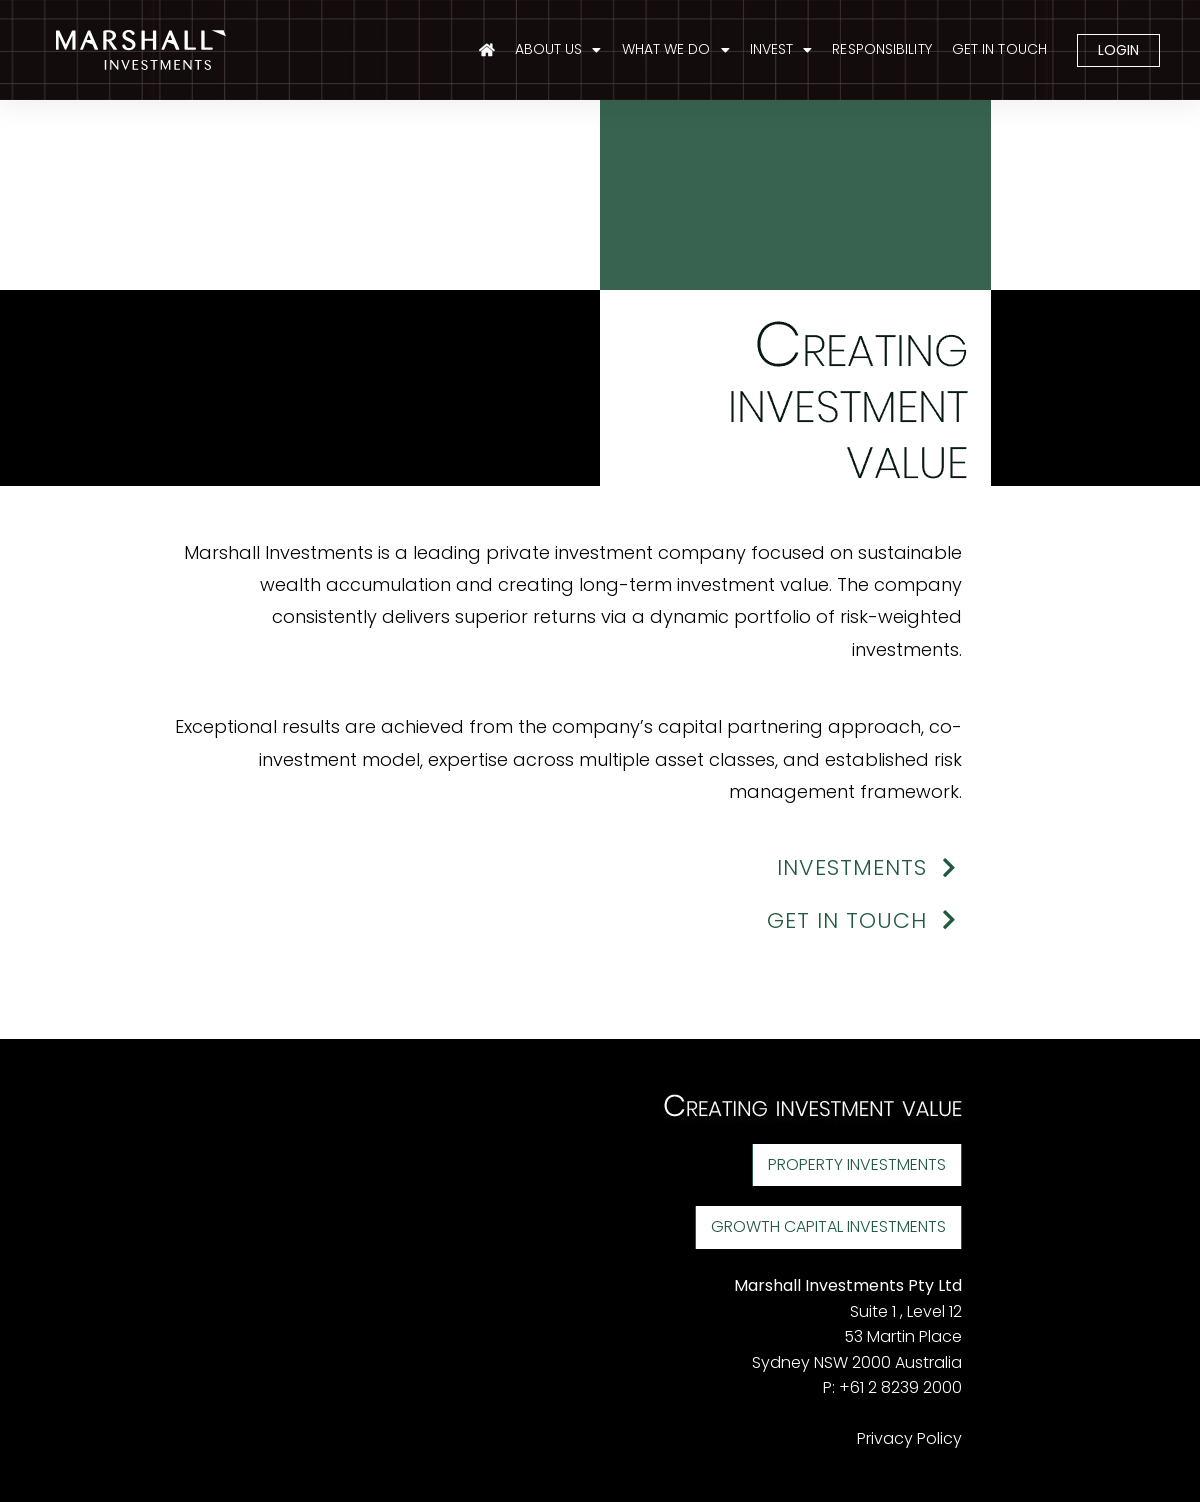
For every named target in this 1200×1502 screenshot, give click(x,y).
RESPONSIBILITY (881, 49)
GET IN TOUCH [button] (864, 920)
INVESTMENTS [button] (869, 867)
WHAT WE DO (676, 50)
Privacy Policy (909, 1438)
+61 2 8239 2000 (900, 1387)
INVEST (781, 50)
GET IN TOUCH (999, 49)
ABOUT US (558, 50)
